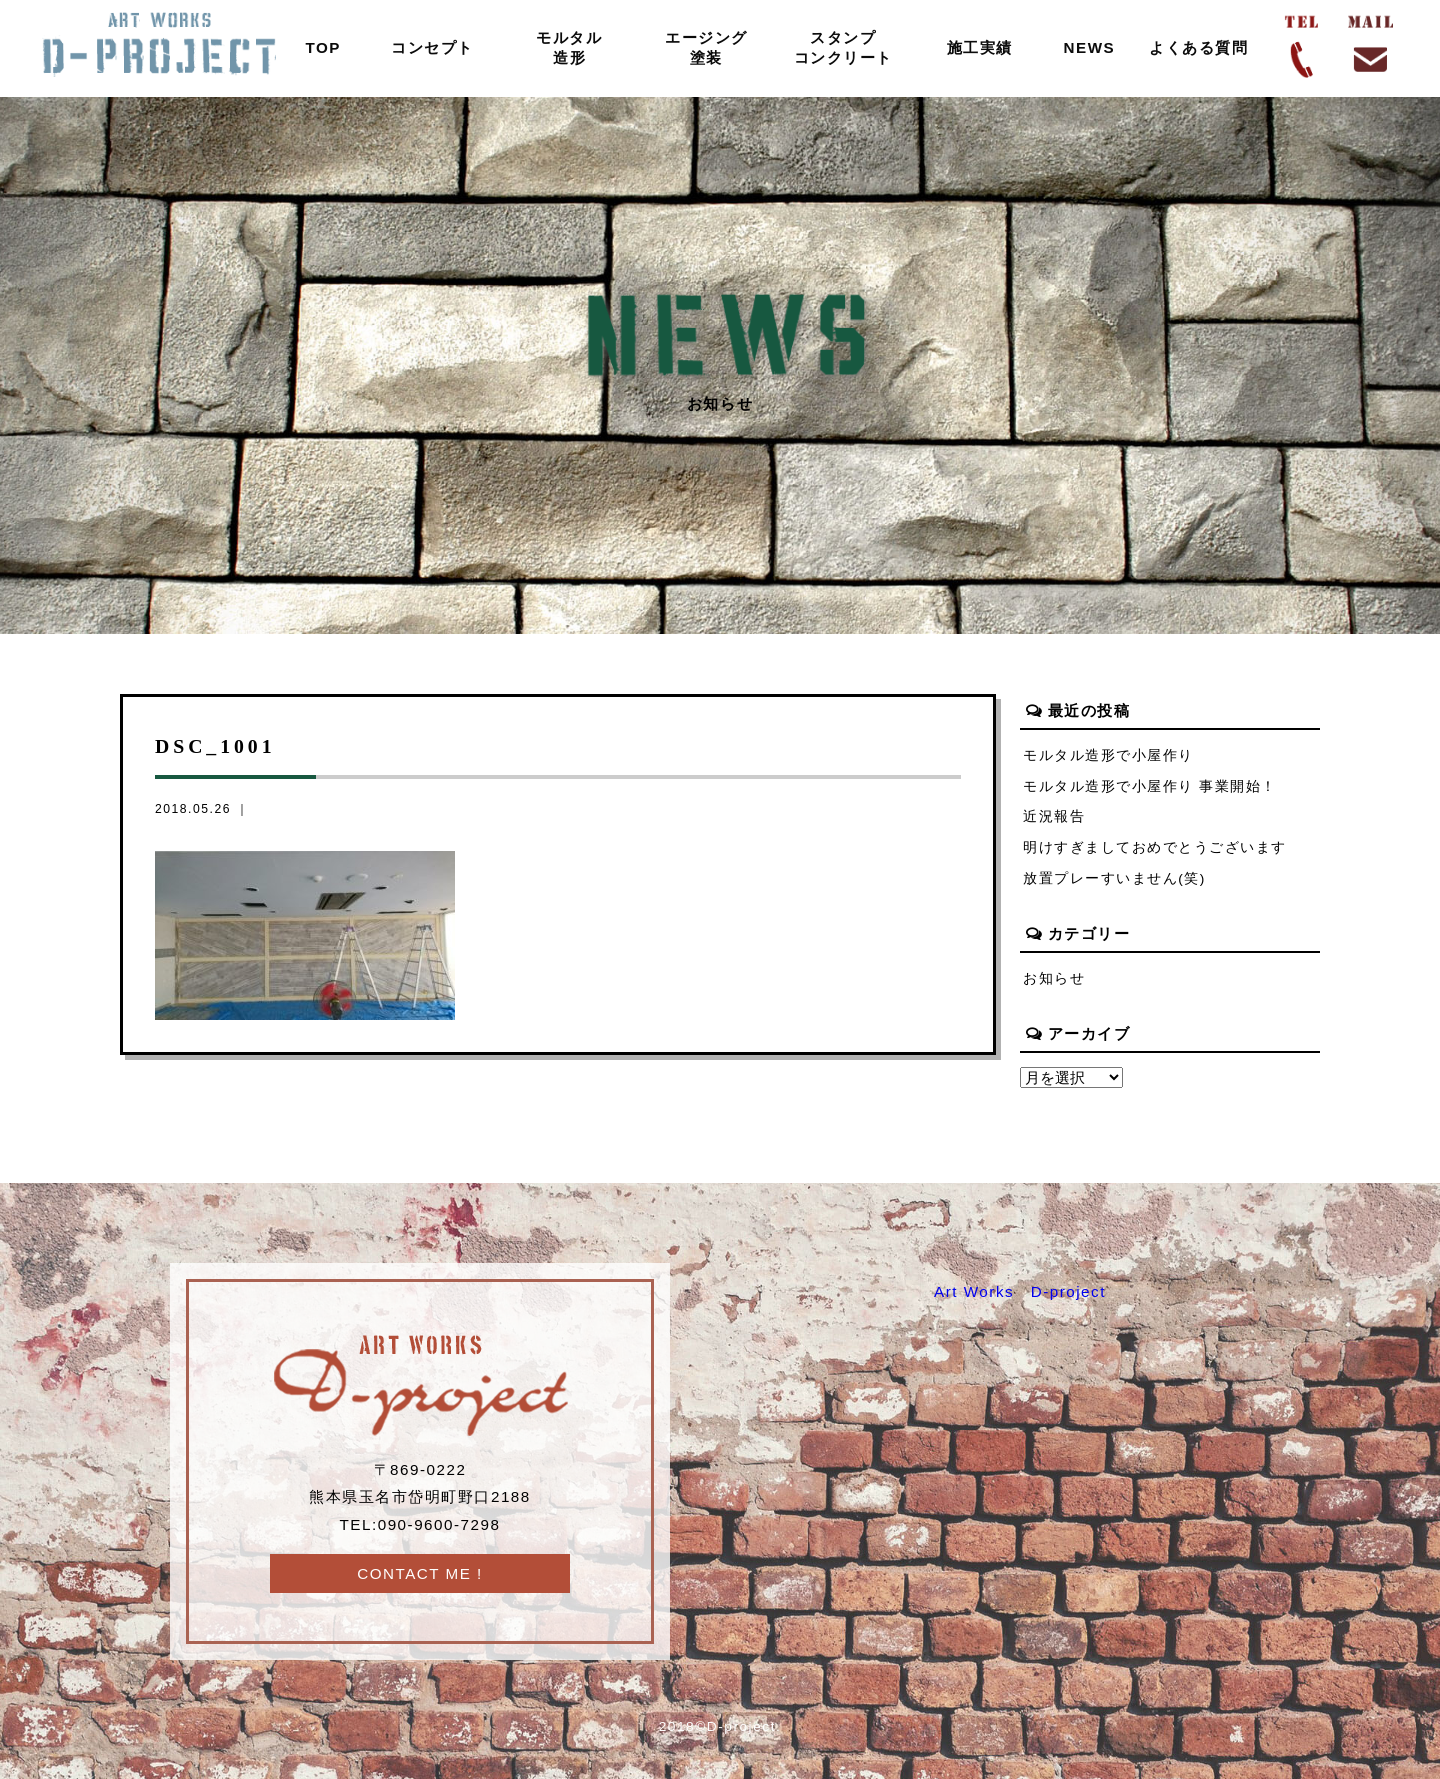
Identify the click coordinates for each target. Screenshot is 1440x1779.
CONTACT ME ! (420, 1573)
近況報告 (1054, 816)
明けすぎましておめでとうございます (1155, 847)
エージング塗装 (706, 47)
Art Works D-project (1020, 1291)
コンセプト (432, 47)
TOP (324, 47)
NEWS (1090, 47)
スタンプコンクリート (843, 47)
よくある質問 (1198, 47)
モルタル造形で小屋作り (1108, 755)
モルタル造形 (569, 47)
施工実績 (980, 47)
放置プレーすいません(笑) (1114, 878)
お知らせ (1054, 978)
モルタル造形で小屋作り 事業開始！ (1150, 786)
